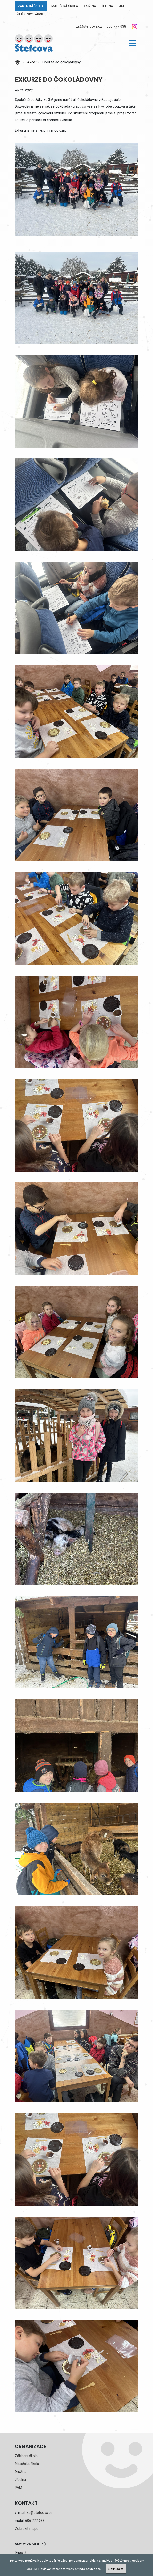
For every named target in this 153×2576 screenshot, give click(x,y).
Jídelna (107, 6)
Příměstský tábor (29, 14)
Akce (31, 62)
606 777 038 (116, 26)
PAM (121, 6)
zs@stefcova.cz (89, 26)
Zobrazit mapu (26, 2528)
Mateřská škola (64, 6)
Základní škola (31, 6)
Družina (89, 6)
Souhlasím (115, 2569)
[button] (132, 43)
